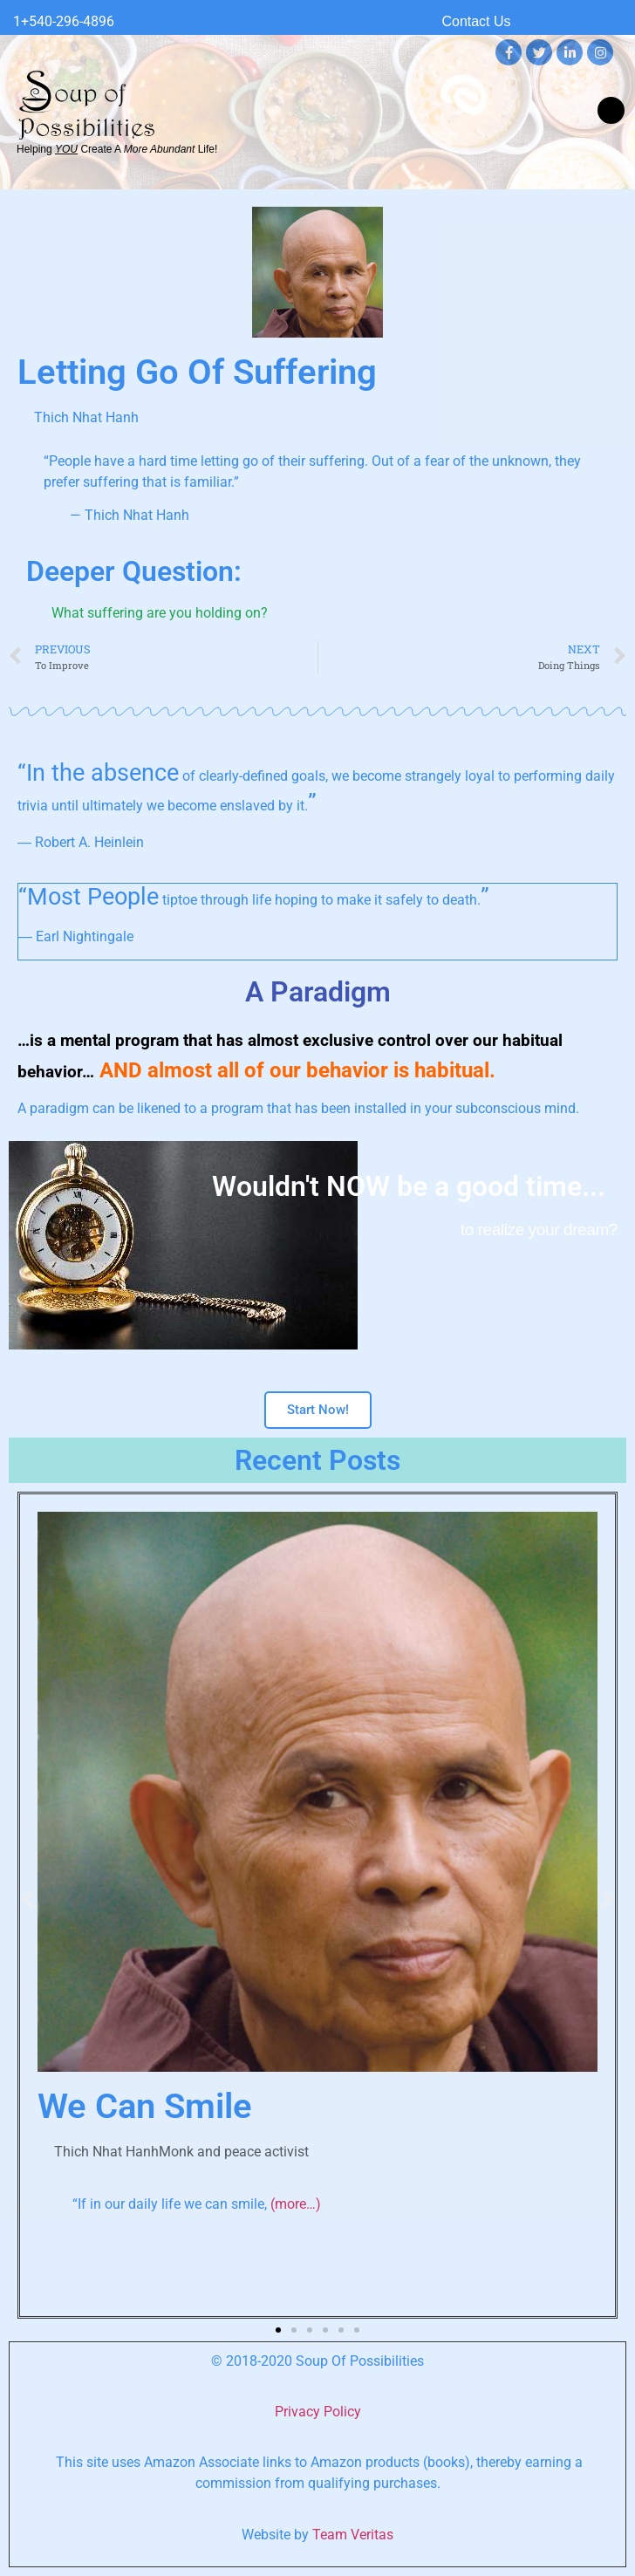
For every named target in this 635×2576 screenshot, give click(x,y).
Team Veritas (352, 2534)
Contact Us (475, 21)
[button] (611, 110)
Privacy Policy (318, 2411)
